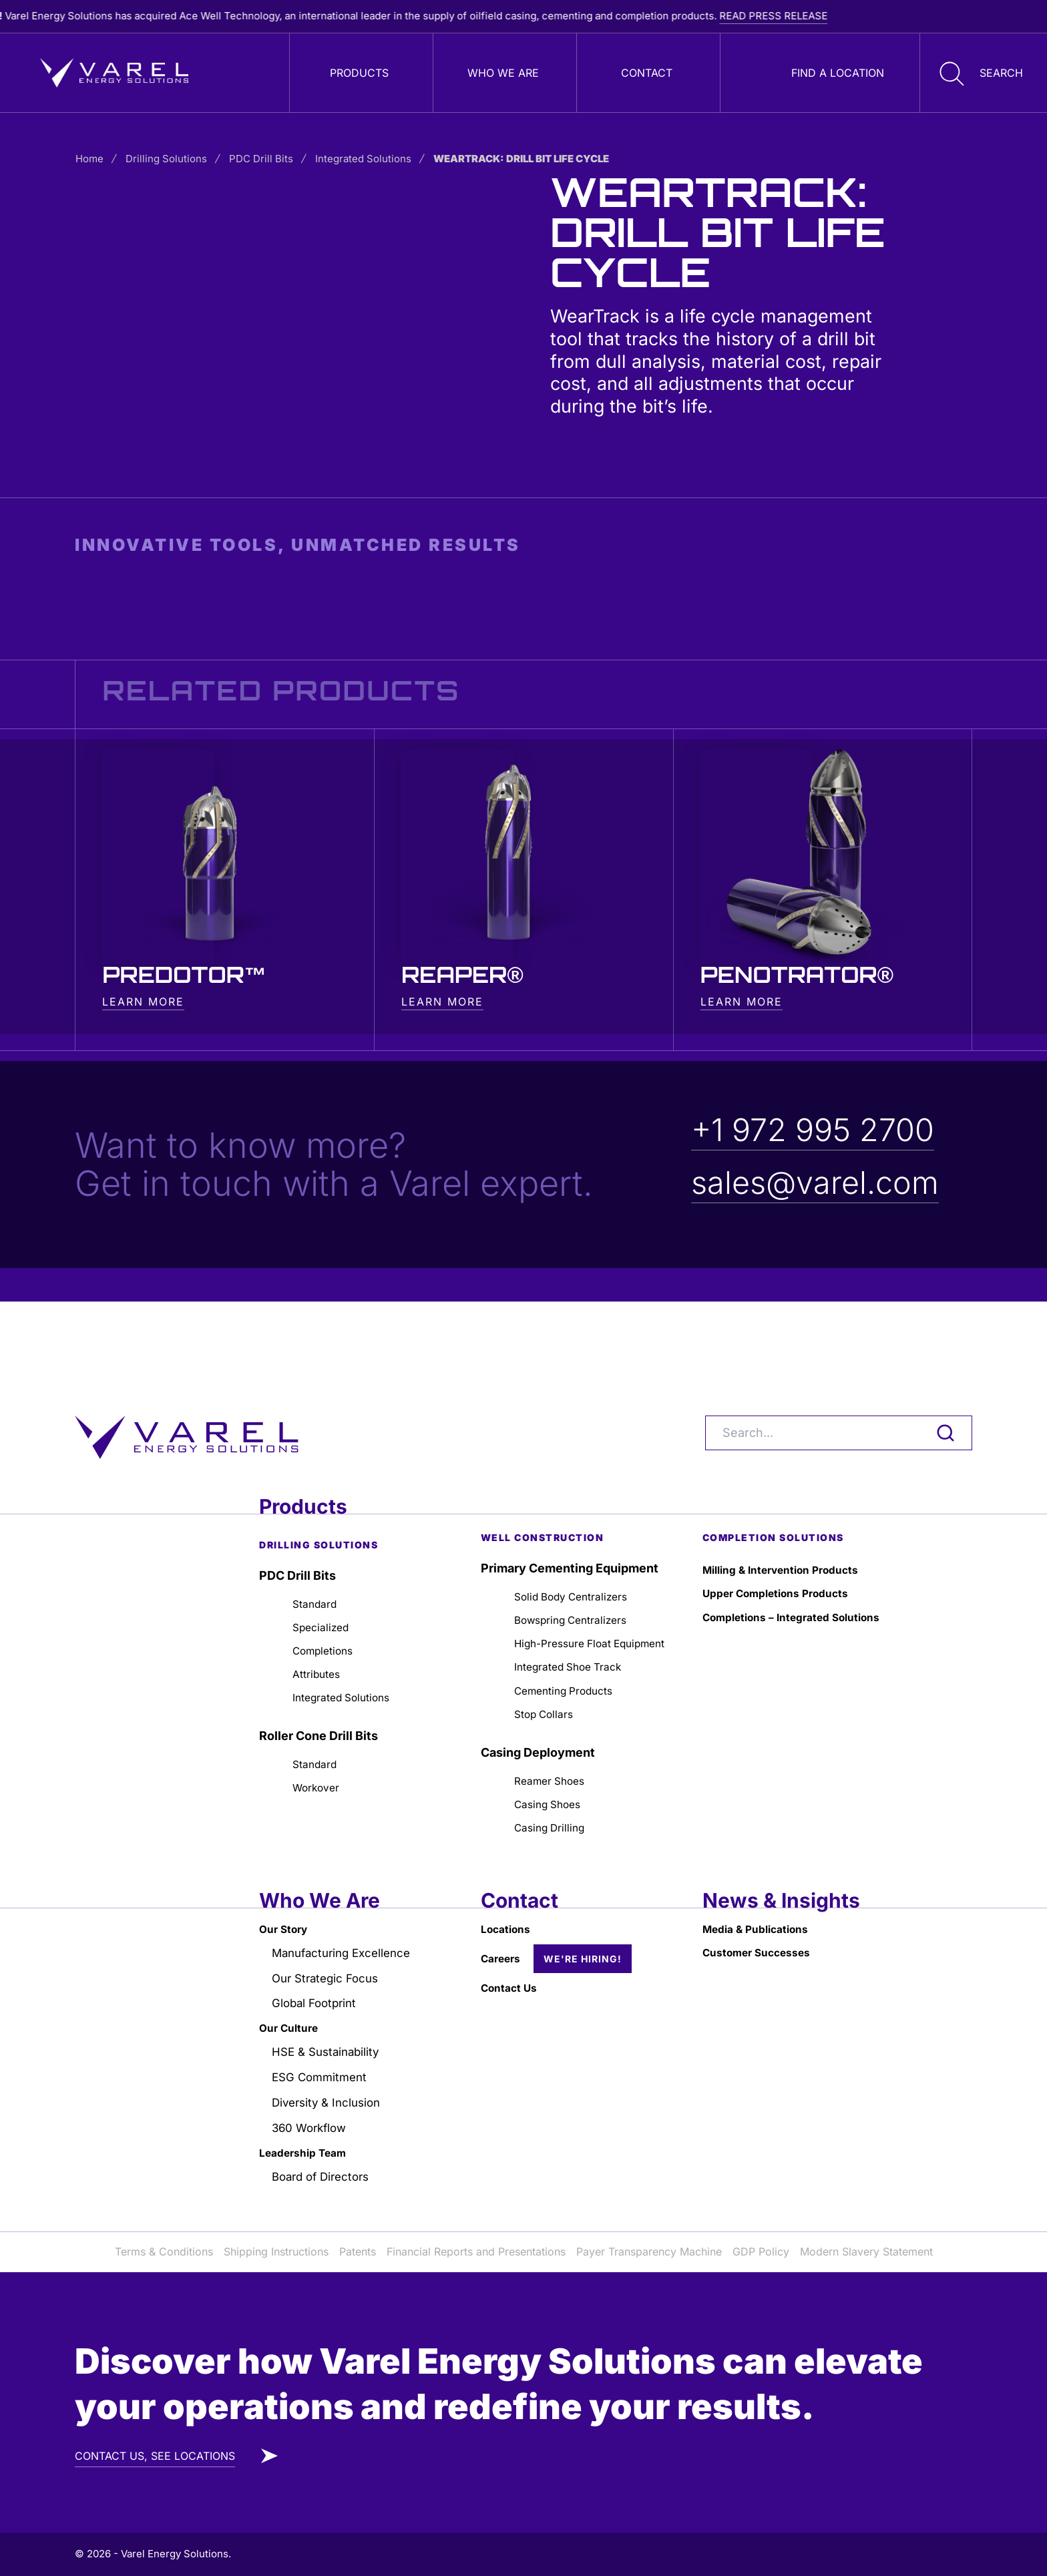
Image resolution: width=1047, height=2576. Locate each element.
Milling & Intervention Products (792, 1506)
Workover (320, 1742)
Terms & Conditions (164, 2252)
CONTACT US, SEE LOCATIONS (155, 2456)
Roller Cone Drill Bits (318, 1685)
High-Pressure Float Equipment (572, 1595)
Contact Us (513, 1973)
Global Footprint (317, 1991)
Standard (318, 1539)
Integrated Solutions (374, 159)
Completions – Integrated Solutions (775, 1569)
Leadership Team (309, 2150)
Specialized (325, 1565)
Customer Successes (764, 1938)
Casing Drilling (555, 1807)
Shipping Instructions (276, 2252)
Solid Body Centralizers (581, 1532)
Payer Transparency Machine (649, 2252)
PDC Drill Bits (272, 159)
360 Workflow (312, 2124)
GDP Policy (760, 2252)
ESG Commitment (322, 2070)
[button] (978, 72)
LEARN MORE (143, 1003)
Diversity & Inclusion (330, 2097)
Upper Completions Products (786, 1532)
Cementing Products (573, 1658)
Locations (509, 1911)
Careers (504, 1943)
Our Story (287, 1911)
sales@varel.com (818, 1183)
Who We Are (503, 72)
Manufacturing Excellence (346, 1938)
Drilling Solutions (177, 159)
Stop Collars (549, 1684)
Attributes (320, 1619)
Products (359, 72)
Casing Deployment (538, 1724)
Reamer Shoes (556, 1754)
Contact (646, 72)
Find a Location (837, 72)
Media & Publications (763, 1911)
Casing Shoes (554, 1780)
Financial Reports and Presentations (476, 2252)
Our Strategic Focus (329, 1965)
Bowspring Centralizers (581, 1559)
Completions (328, 1592)
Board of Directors (325, 2176)
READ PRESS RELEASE (843, 15)
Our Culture (293, 2017)
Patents (357, 2252)
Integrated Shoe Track (578, 1632)
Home (100, 159)
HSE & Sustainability (329, 2044)
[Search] (838, 1366)
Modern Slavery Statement (866, 2252)
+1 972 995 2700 (817, 1131)
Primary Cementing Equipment (569, 1503)
